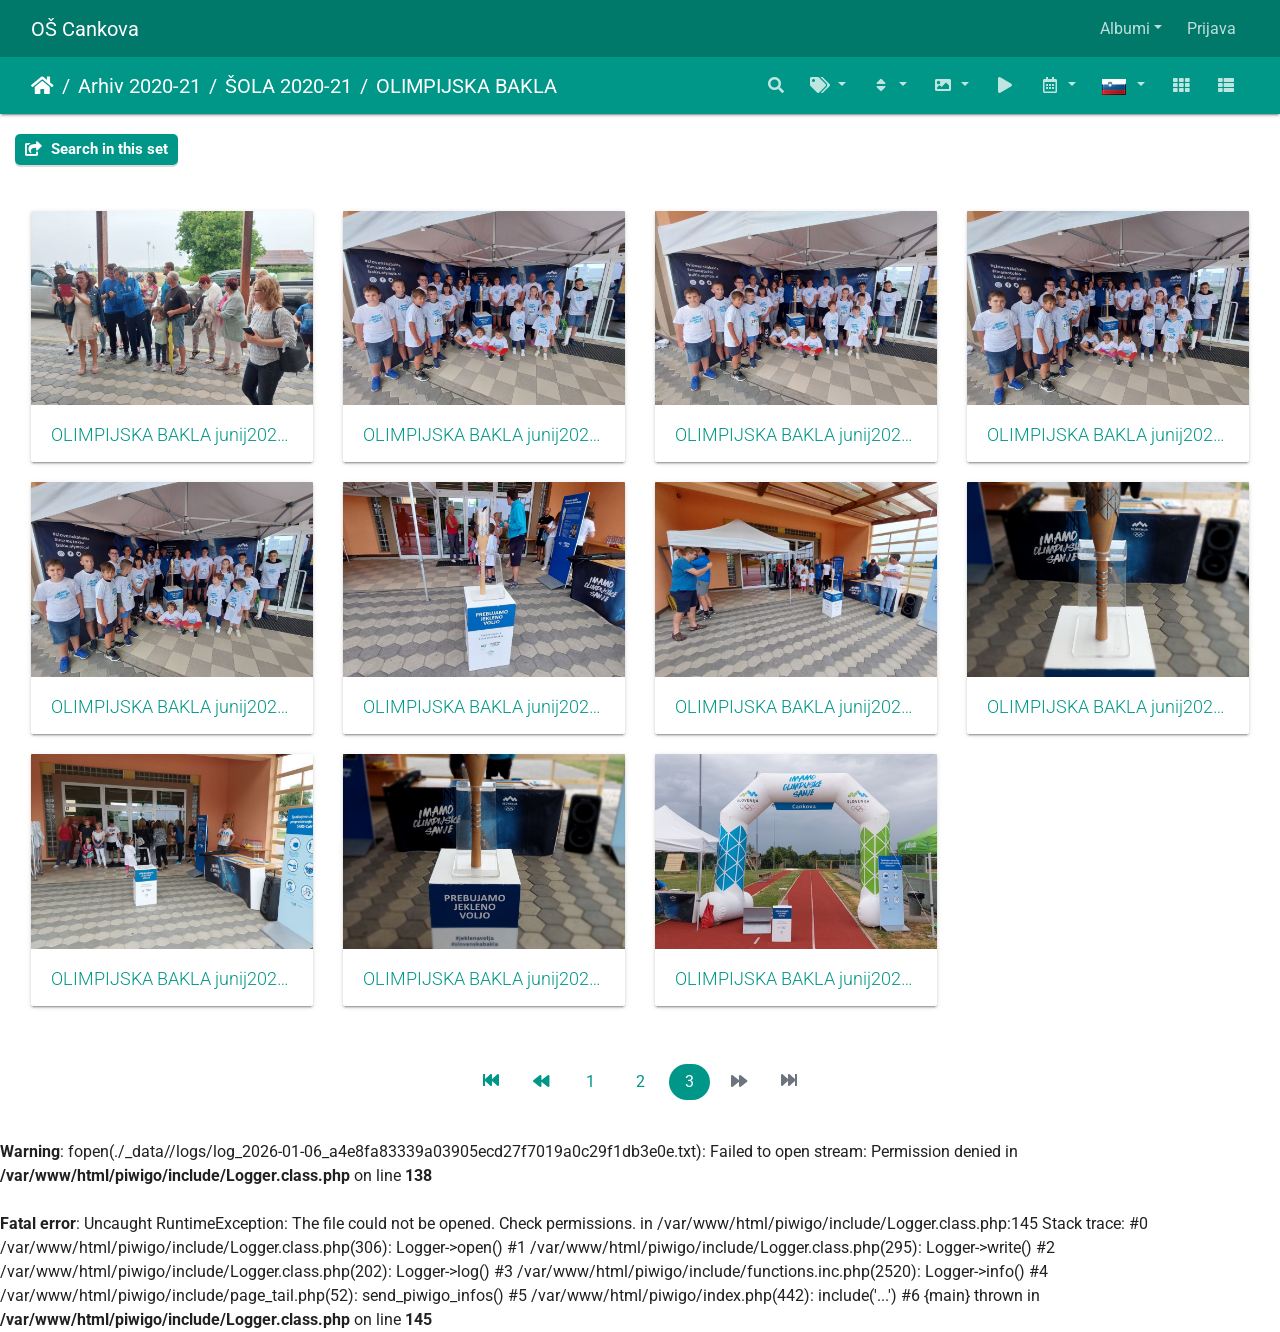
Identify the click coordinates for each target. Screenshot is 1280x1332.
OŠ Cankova (85, 29)
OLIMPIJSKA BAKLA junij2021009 (796, 435)
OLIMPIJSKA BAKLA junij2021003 (484, 979)
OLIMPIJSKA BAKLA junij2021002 (172, 979)
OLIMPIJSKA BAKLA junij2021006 (484, 707)
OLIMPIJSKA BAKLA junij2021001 (796, 979)
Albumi (1125, 28)
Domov (42, 86)
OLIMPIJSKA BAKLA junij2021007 (172, 707)
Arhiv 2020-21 (139, 86)
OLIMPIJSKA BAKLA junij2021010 (484, 435)
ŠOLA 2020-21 (288, 86)
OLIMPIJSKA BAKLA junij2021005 (796, 707)
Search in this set (96, 149)
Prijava (1211, 28)
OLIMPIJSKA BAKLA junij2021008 (1108, 435)
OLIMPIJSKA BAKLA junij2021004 (1108, 707)
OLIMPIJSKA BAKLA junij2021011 (172, 435)
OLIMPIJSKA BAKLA (466, 86)
